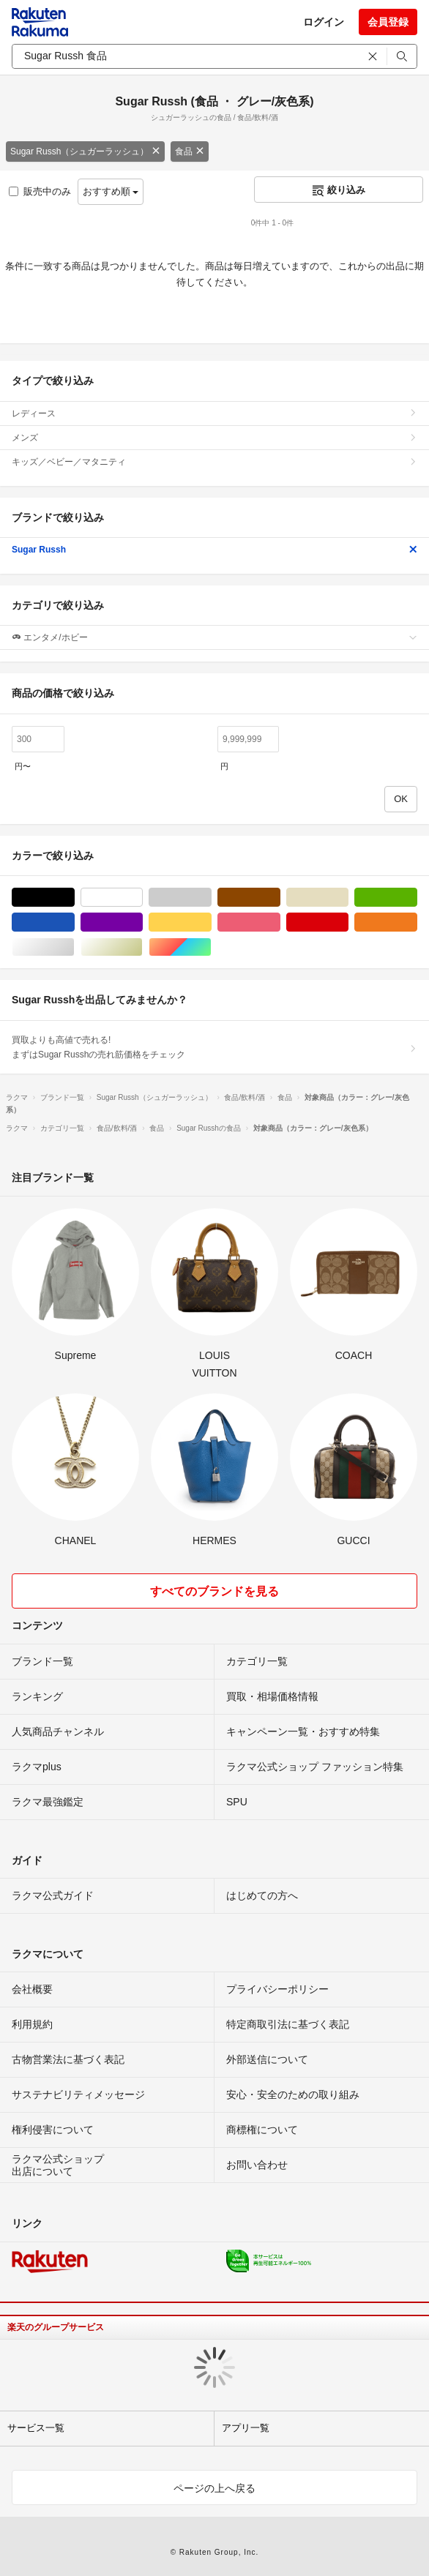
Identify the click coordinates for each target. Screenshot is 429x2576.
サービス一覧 (35, 2427)
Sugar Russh (214, 549)
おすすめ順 (111, 191)
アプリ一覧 (245, 2427)
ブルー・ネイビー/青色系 (74, 922)
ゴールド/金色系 (142, 947)
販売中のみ (40, 191)
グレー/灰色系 (211, 897)
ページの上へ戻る (214, 2488)
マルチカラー (211, 947)
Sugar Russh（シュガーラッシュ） (85, 151)
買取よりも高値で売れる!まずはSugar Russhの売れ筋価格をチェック (214, 1047)
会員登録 (388, 22)
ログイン (323, 22)
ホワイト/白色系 (142, 897)
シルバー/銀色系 (74, 947)
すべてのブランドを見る (214, 1591)
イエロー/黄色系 (211, 922)
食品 (189, 151)
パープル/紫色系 (142, 922)
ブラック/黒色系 (74, 897)
